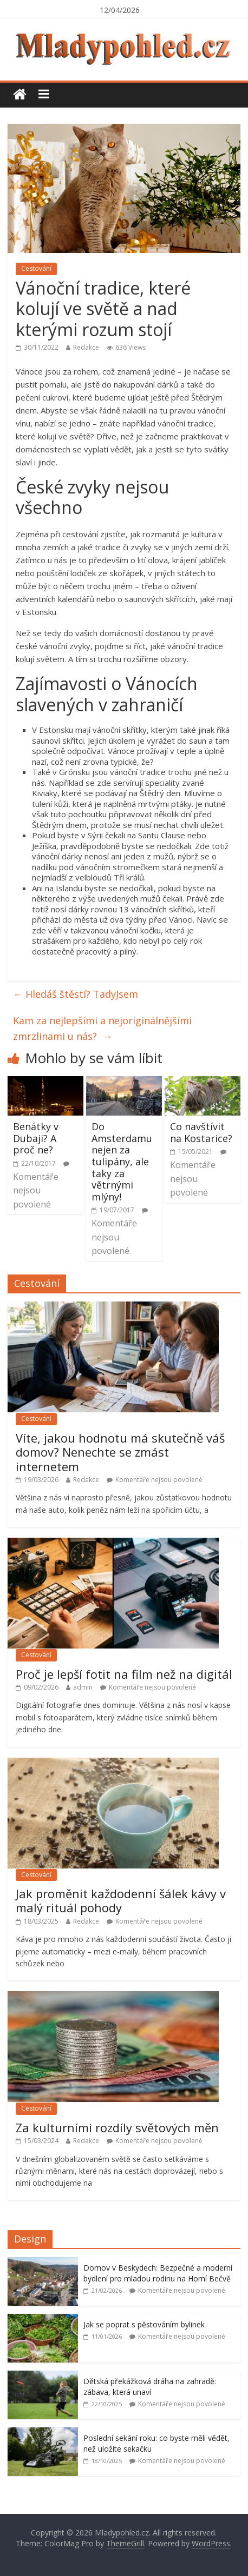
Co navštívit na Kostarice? (201, 1132)
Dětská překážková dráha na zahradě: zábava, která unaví (149, 2386)
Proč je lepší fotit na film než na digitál (124, 1674)
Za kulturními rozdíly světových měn (117, 2127)
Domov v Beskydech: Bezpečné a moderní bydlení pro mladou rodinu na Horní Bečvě (157, 2273)
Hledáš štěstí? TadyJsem (75, 993)
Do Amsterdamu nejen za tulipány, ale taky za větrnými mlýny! (122, 1161)
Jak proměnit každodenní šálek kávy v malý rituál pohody (121, 1900)
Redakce (86, 347)
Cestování (36, 268)
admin (83, 1687)
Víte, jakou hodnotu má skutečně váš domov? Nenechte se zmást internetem (120, 1452)
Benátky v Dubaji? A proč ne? (35, 1138)
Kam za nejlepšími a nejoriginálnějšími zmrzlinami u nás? (102, 1028)
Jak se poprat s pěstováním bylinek (144, 2324)
